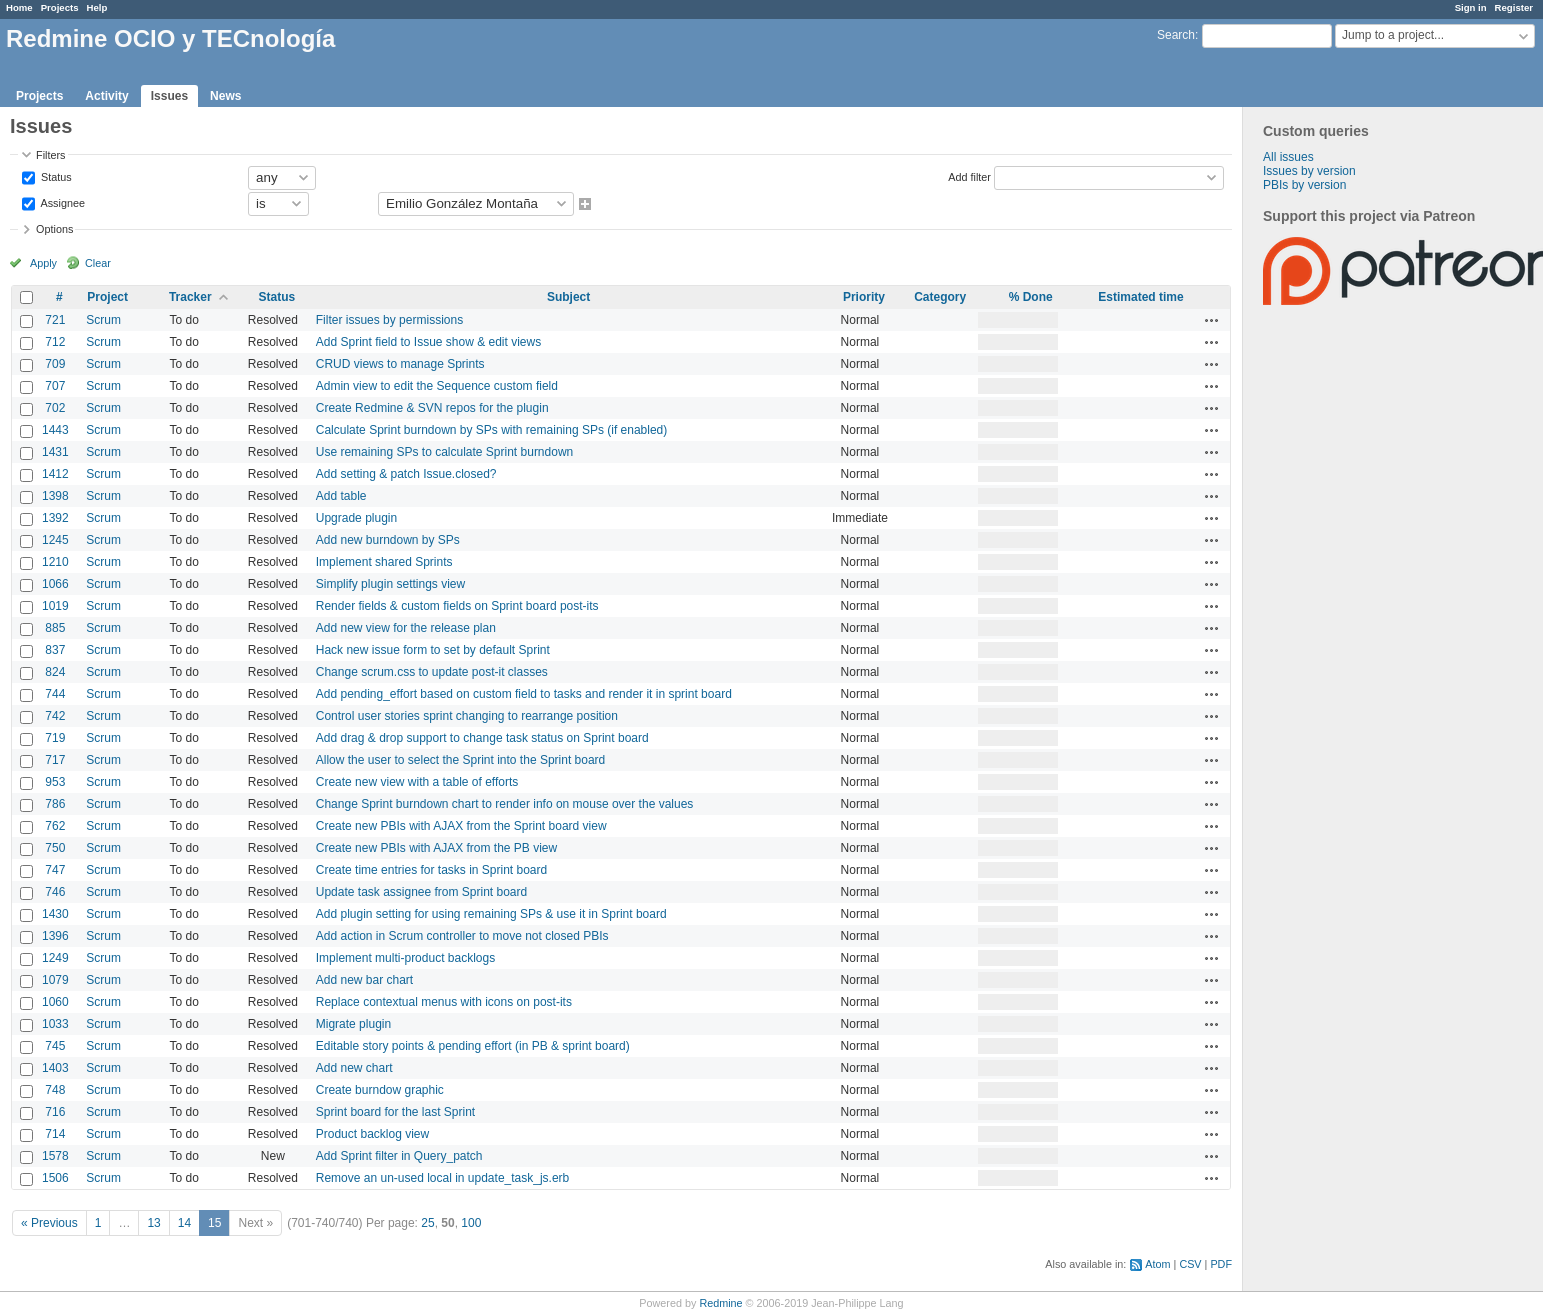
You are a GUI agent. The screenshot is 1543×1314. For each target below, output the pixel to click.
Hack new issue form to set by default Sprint (433, 650)
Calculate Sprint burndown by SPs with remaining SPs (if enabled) (492, 430)
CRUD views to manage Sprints (400, 364)
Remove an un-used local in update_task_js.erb (443, 1178)
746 (55, 892)
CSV (1190, 1264)
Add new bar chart (364, 980)
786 (55, 804)
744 (55, 694)
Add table (341, 496)
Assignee (61, 202)
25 (427, 1223)
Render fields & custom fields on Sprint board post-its (457, 606)
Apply (43, 263)
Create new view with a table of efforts (417, 782)
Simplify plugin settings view (390, 584)
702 (55, 408)
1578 (55, 1156)
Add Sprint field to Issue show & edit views (428, 342)
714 (55, 1134)
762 (55, 826)
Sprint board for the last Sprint (395, 1112)
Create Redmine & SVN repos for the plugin (432, 408)
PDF (1221, 1264)
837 (55, 650)
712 (55, 342)
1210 (55, 562)
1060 (55, 1002)
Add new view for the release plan (406, 628)
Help (97, 7)
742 (55, 716)
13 (153, 1223)
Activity (106, 96)
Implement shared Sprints (384, 562)
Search (1176, 35)
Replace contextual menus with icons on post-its (444, 1002)
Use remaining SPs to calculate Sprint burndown (444, 452)
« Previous (49, 1223)
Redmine (720, 1303)
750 (55, 848)
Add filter (969, 176)
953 (55, 782)
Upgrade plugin (356, 518)
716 (55, 1112)
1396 (55, 936)
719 (55, 738)
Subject (568, 297)
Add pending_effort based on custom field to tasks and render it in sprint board (524, 694)
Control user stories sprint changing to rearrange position (467, 716)
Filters (50, 155)
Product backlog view (372, 1134)
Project (107, 297)
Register (1514, 7)
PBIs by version (1304, 185)
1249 (55, 958)
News (225, 96)
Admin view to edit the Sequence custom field (437, 386)
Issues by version (1309, 171)
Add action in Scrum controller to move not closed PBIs (462, 936)
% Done (1031, 297)
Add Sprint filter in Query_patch (399, 1156)
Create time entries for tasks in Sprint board (431, 870)
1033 (55, 1024)
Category (940, 297)
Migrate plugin (353, 1024)
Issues (169, 96)
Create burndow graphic (380, 1090)
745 (55, 1046)
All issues (1288, 157)
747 (55, 870)
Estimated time (1140, 297)
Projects (60, 7)
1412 (55, 474)
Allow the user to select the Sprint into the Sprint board (461, 760)
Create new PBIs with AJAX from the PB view (436, 848)
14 (184, 1223)
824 (55, 672)
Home (19, 7)
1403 (55, 1068)
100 (471, 1223)
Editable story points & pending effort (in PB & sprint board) (473, 1046)
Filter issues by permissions (389, 320)
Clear (98, 263)
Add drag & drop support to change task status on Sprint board (482, 738)
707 (55, 386)
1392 (55, 518)
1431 (55, 452)
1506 (55, 1178)
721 (55, 320)
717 (55, 760)
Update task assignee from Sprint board (421, 892)
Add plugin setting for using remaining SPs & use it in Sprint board (491, 914)
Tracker (190, 297)
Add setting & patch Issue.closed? (406, 474)
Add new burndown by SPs (388, 540)
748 (55, 1090)
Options (54, 229)
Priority (864, 297)
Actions (1212, 320)
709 (55, 364)
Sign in (1471, 7)
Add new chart (354, 1068)
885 (55, 628)
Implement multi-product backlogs (405, 958)
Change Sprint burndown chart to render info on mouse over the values (505, 804)
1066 (55, 584)
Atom (1157, 1264)
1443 (55, 430)
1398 (55, 496)
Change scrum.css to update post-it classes (432, 672)
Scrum (103, 320)
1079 (55, 980)
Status (55, 176)
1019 (55, 606)
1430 (55, 914)
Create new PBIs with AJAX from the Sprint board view (461, 826)
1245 (55, 540)
